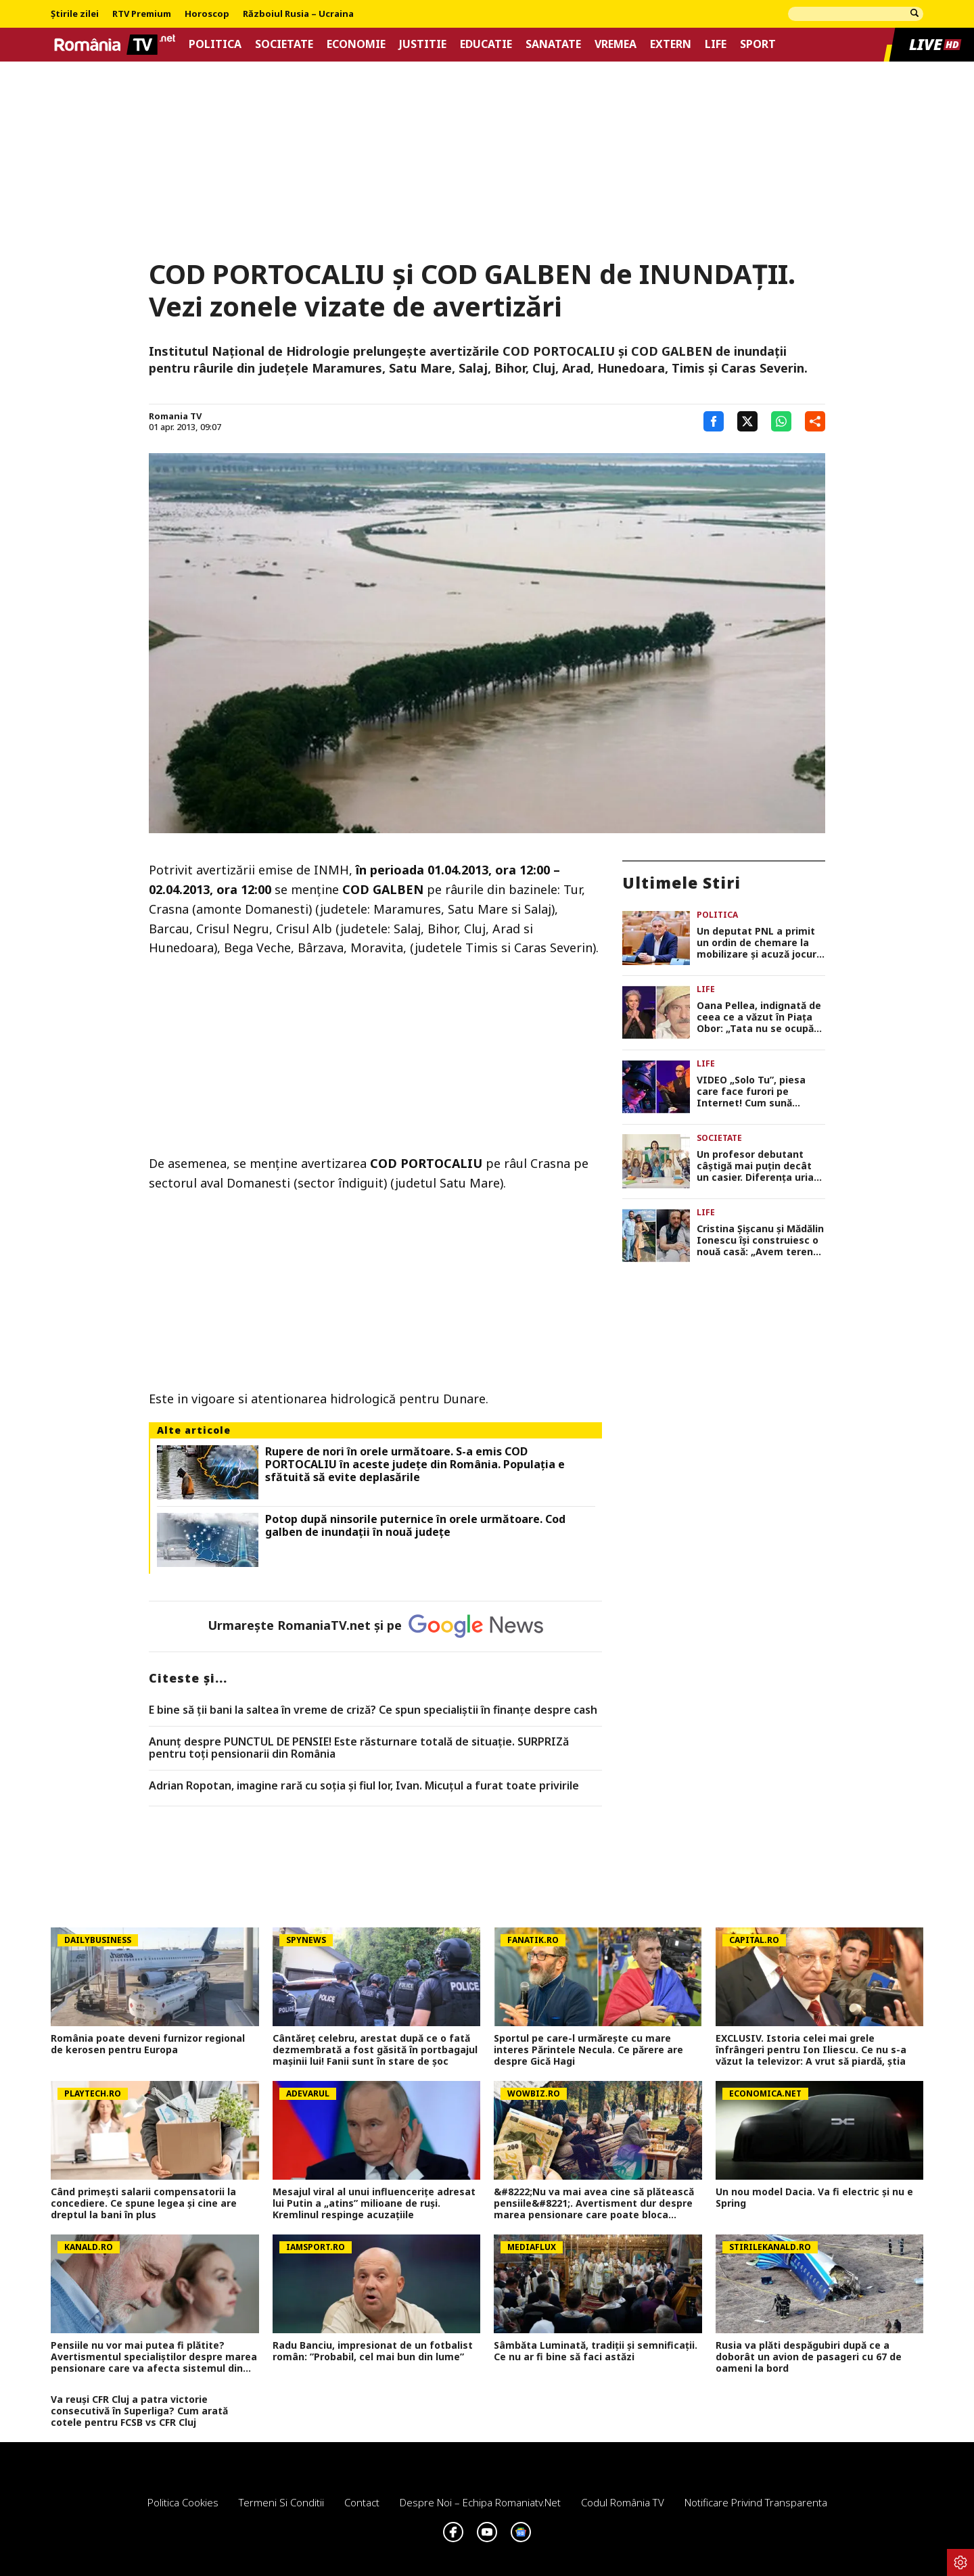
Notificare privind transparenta (756, 2502)
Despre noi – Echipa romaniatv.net (480, 2502)
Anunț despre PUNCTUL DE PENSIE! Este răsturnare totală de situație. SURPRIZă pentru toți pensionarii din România (359, 1748)
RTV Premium (141, 14)
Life (715, 44)
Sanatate (553, 44)
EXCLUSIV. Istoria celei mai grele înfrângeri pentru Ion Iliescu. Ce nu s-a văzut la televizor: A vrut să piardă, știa (811, 2050)
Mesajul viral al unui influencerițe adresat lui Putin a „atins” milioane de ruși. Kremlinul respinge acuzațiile (374, 2203)
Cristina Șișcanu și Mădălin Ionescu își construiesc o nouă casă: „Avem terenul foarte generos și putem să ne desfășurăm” (760, 1240)
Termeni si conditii (281, 2502)
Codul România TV (622, 2502)
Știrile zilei (75, 14)
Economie (356, 44)
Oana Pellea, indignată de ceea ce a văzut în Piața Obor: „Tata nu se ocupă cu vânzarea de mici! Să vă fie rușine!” (760, 1017)
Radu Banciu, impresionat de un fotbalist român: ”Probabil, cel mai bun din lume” (373, 2351)
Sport (758, 44)
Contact (361, 2502)
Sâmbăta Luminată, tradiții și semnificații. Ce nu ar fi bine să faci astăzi (595, 2351)
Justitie (422, 44)
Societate (284, 44)
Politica (215, 44)
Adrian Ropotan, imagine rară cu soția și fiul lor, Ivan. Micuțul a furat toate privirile (364, 1786)
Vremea (615, 44)
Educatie (486, 44)
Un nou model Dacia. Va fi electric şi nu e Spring (814, 2197)
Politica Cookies (182, 2502)
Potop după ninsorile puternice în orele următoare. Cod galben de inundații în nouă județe (415, 1526)
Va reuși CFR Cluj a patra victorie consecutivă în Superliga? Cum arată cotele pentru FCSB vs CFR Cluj (139, 2411)
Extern (670, 44)
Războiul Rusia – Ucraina (298, 14)
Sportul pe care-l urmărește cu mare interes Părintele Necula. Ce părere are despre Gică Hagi (588, 2050)
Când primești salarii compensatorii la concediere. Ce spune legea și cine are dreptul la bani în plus (144, 2203)
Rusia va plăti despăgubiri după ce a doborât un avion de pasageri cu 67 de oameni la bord (809, 2357)
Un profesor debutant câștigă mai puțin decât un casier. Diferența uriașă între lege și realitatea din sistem (760, 1166)
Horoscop (207, 14)
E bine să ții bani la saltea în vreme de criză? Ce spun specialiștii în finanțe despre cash (373, 1710)
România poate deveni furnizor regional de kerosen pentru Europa (148, 2044)
